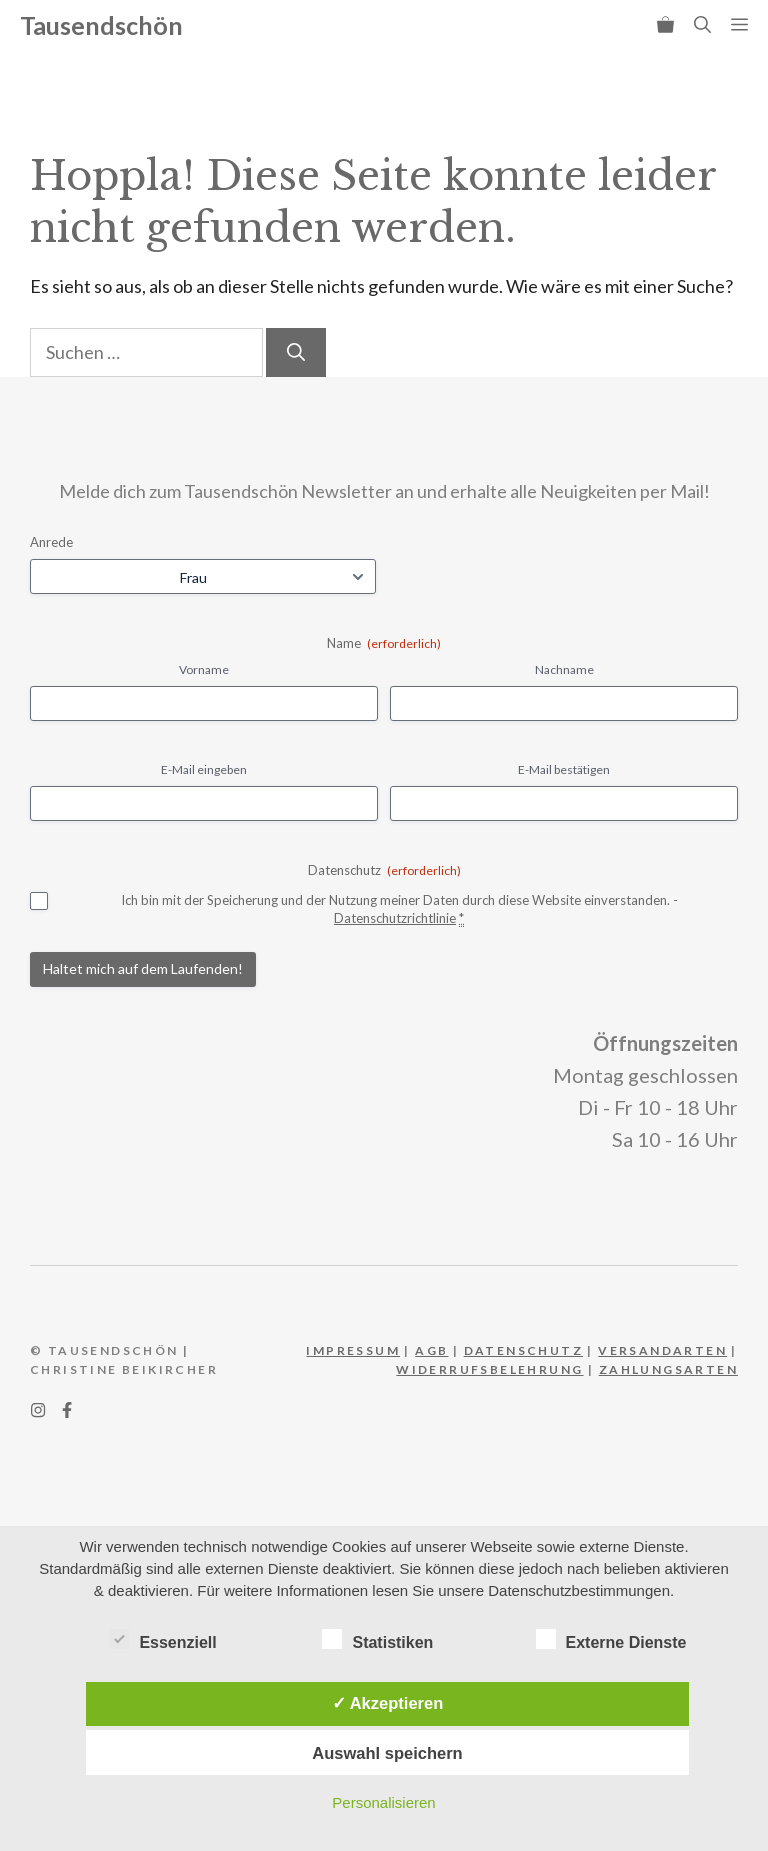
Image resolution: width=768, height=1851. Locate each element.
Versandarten (662, 1350)
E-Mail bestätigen (564, 769)
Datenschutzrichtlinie (395, 918)
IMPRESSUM (353, 1350)
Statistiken (377, 1639)
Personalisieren (383, 1802)
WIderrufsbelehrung (489, 1369)
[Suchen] (296, 352)
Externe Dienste (611, 1639)
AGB (431, 1350)
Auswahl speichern (387, 1753)
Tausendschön (101, 25)
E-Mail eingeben (204, 769)
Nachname (564, 669)
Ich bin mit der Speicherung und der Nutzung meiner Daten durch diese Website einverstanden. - (399, 910)
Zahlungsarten (668, 1369)
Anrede (51, 542)
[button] (702, 25)
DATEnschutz (523, 1350)
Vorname (204, 669)
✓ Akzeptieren (388, 1703)
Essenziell (162, 1639)
